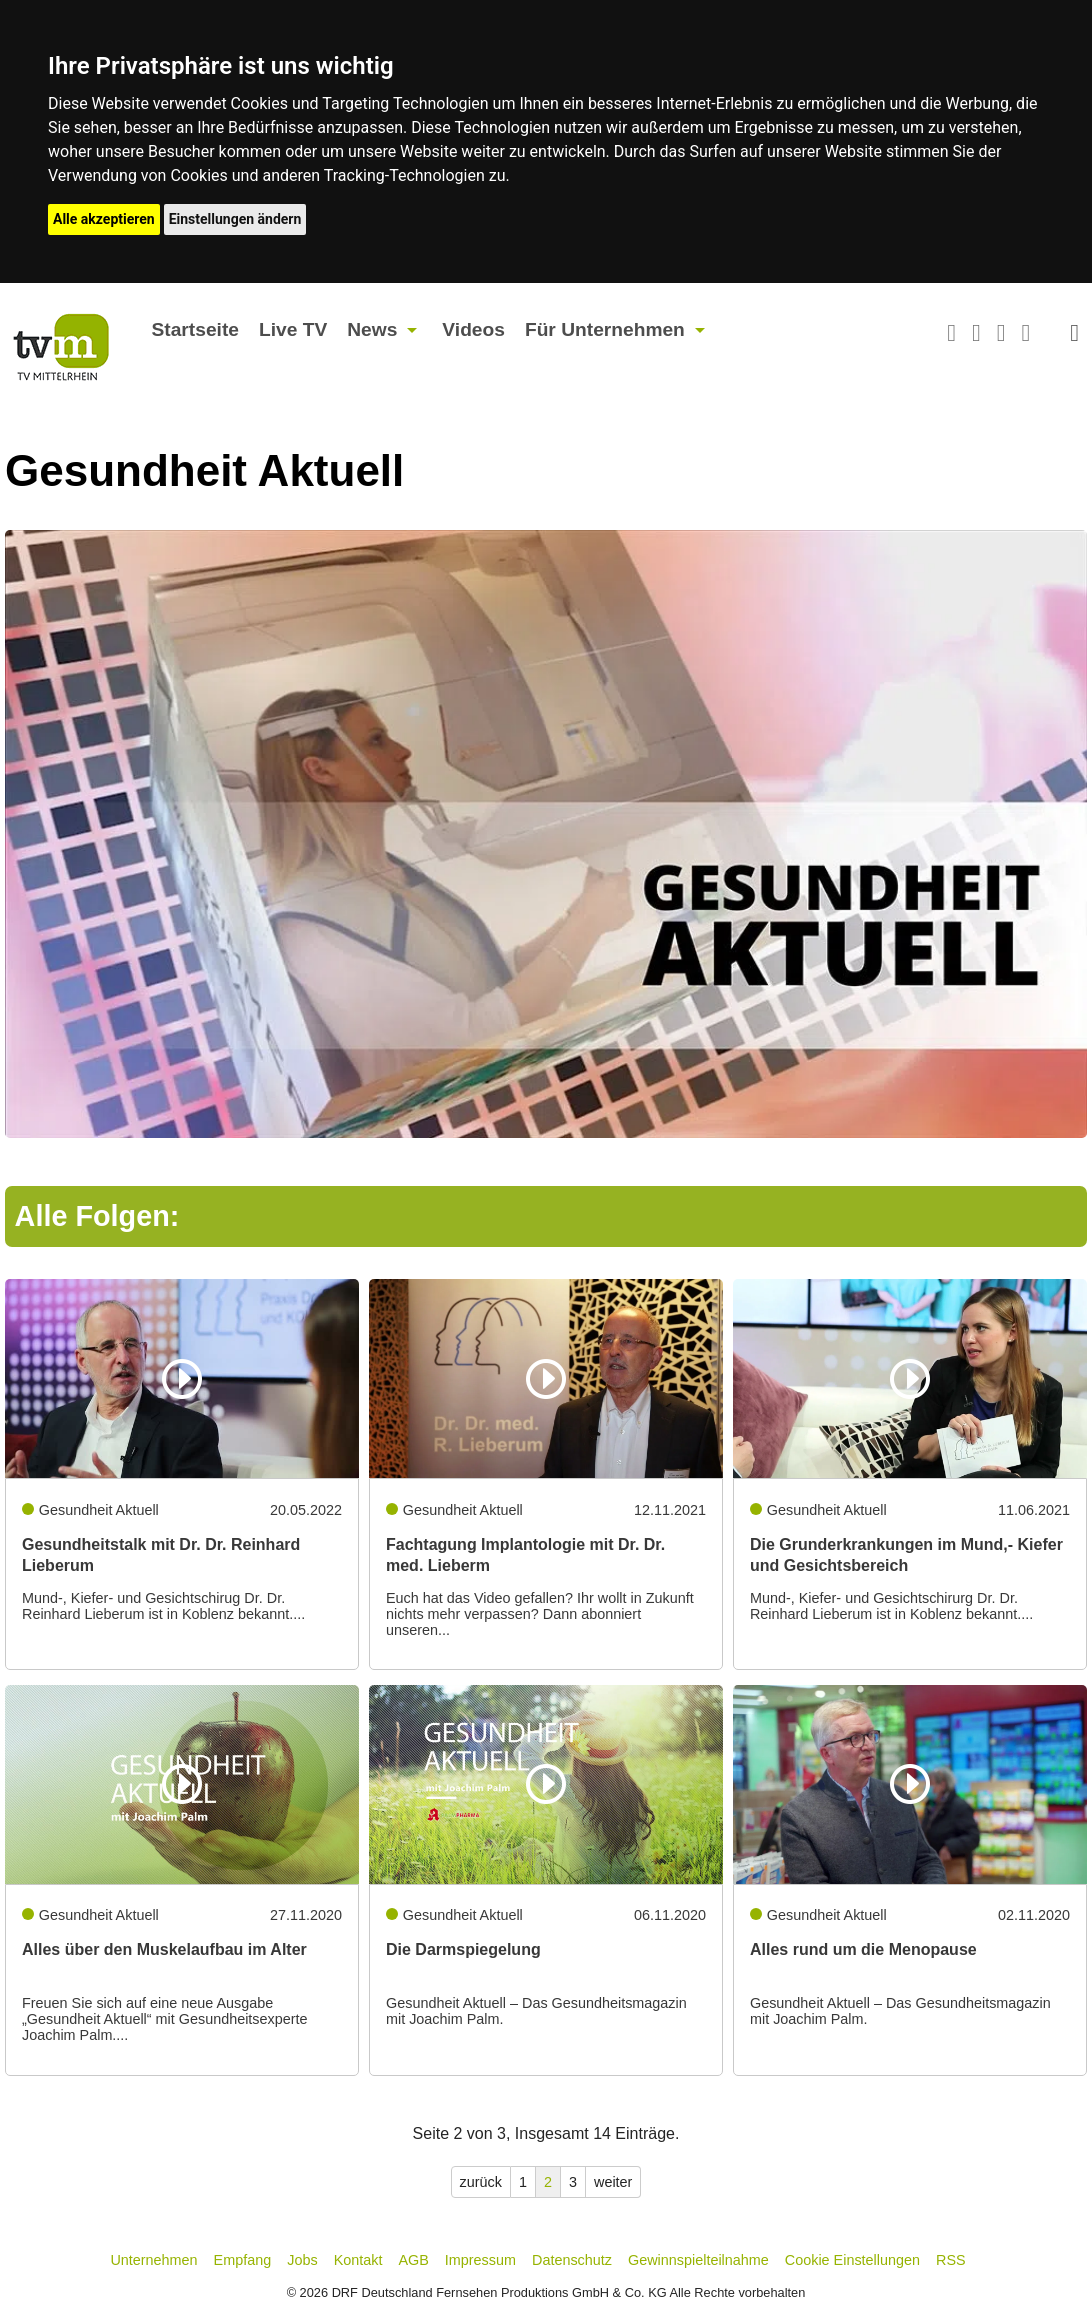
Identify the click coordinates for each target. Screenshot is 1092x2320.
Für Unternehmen (605, 329)
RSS (951, 2260)
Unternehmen (153, 2260)
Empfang (243, 2260)
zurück (481, 2182)
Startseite (195, 329)
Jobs (302, 2260)
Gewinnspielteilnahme (698, 2260)
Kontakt (358, 2260)
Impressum (480, 2260)
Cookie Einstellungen (852, 2260)
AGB (413, 2260)
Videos (473, 329)
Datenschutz (572, 2260)
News (372, 329)
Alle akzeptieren (104, 219)
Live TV (293, 329)
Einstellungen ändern (235, 219)
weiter (613, 2182)
